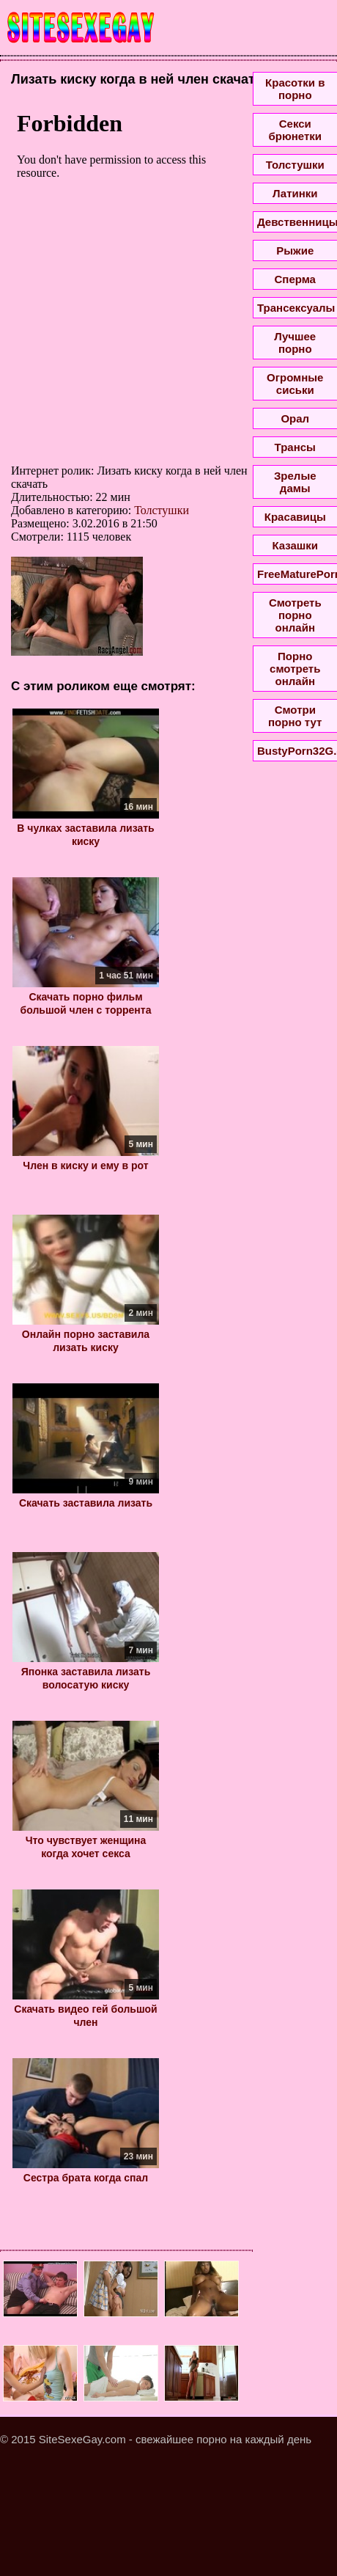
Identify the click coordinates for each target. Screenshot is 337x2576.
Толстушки (161, 510)
